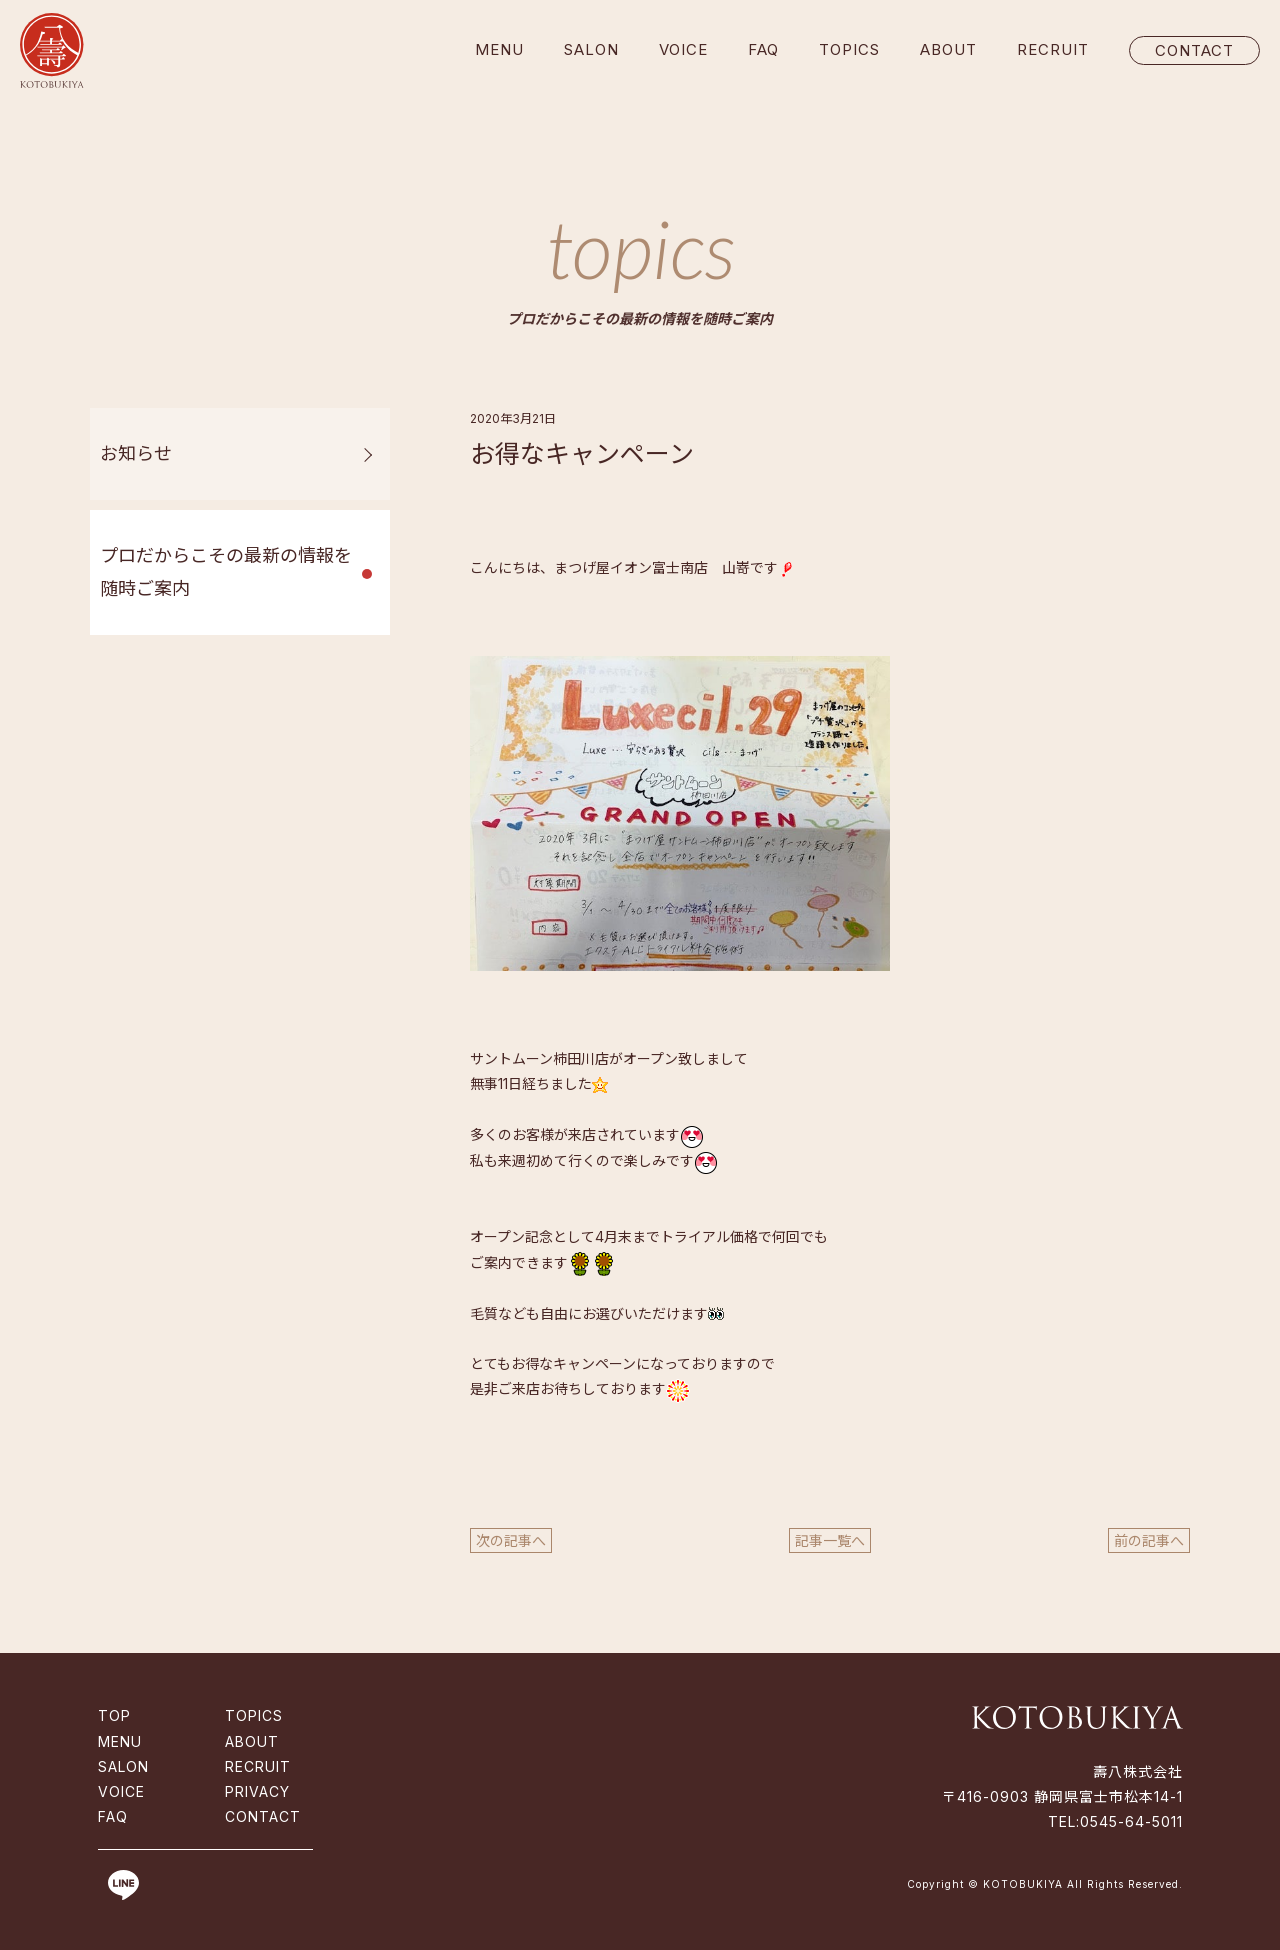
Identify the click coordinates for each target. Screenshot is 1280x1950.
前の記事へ (1149, 1540)
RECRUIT (1053, 49)
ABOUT (948, 49)
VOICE (683, 49)
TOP (114, 1715)
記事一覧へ (830, 1540)
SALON (591, 49)
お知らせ (136, 453)
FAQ (763, 49)
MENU (499, 49)
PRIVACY (257, 1791)
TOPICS (849, 49)
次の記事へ (511, 1540)
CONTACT (1194, 50)
